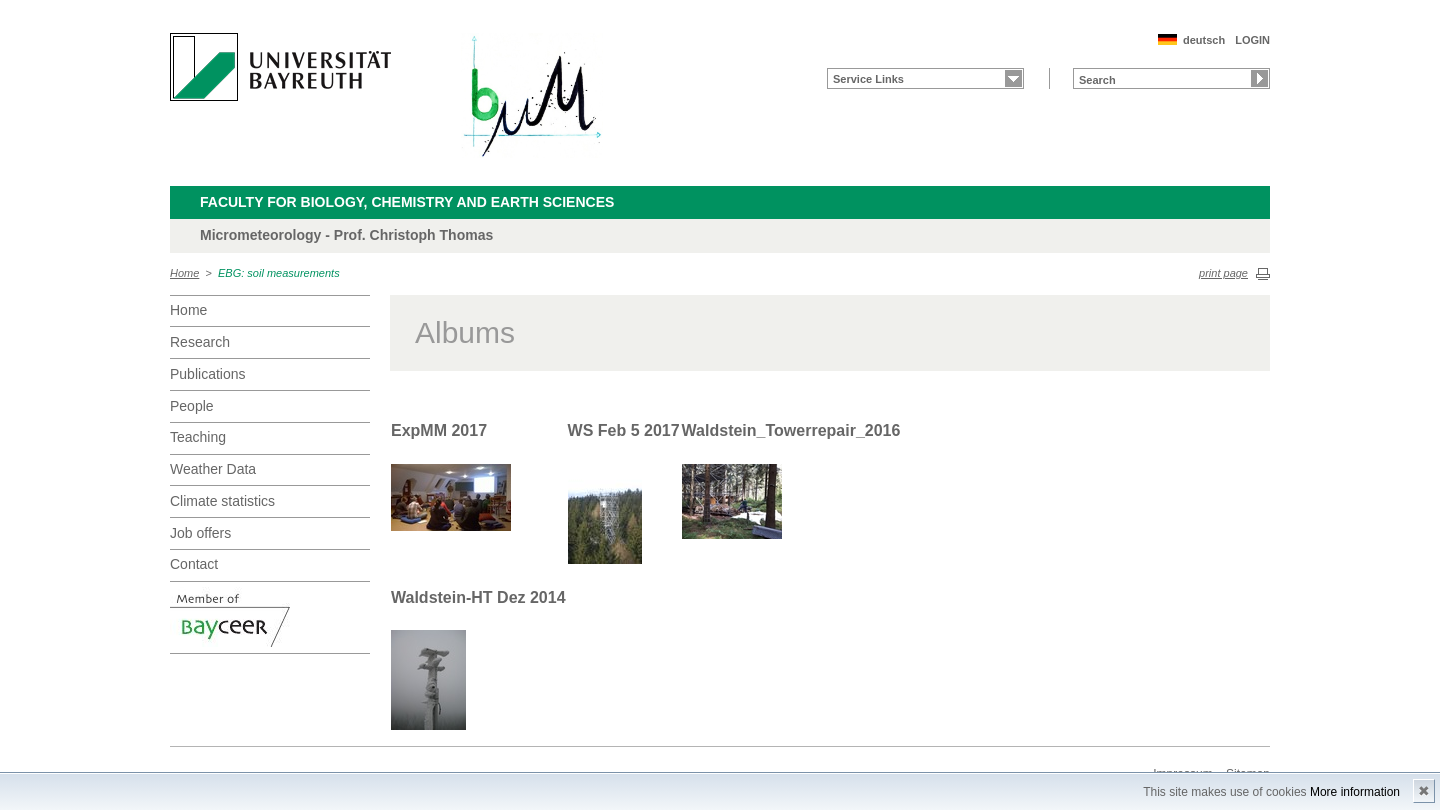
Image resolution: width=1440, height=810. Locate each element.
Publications (208, 374)
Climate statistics (222, 501)
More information (1355, 792)
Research (200, 342)
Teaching (198, 437)
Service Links (868, 79)
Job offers (200, 533)
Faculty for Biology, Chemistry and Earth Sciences (407, 202)
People (192, 406)
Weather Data (213, 469)
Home (184, 273)
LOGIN (1252, 40)
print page (1223, 273)
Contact (194, 564)
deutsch (1204, 40)
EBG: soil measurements (279, 273)
